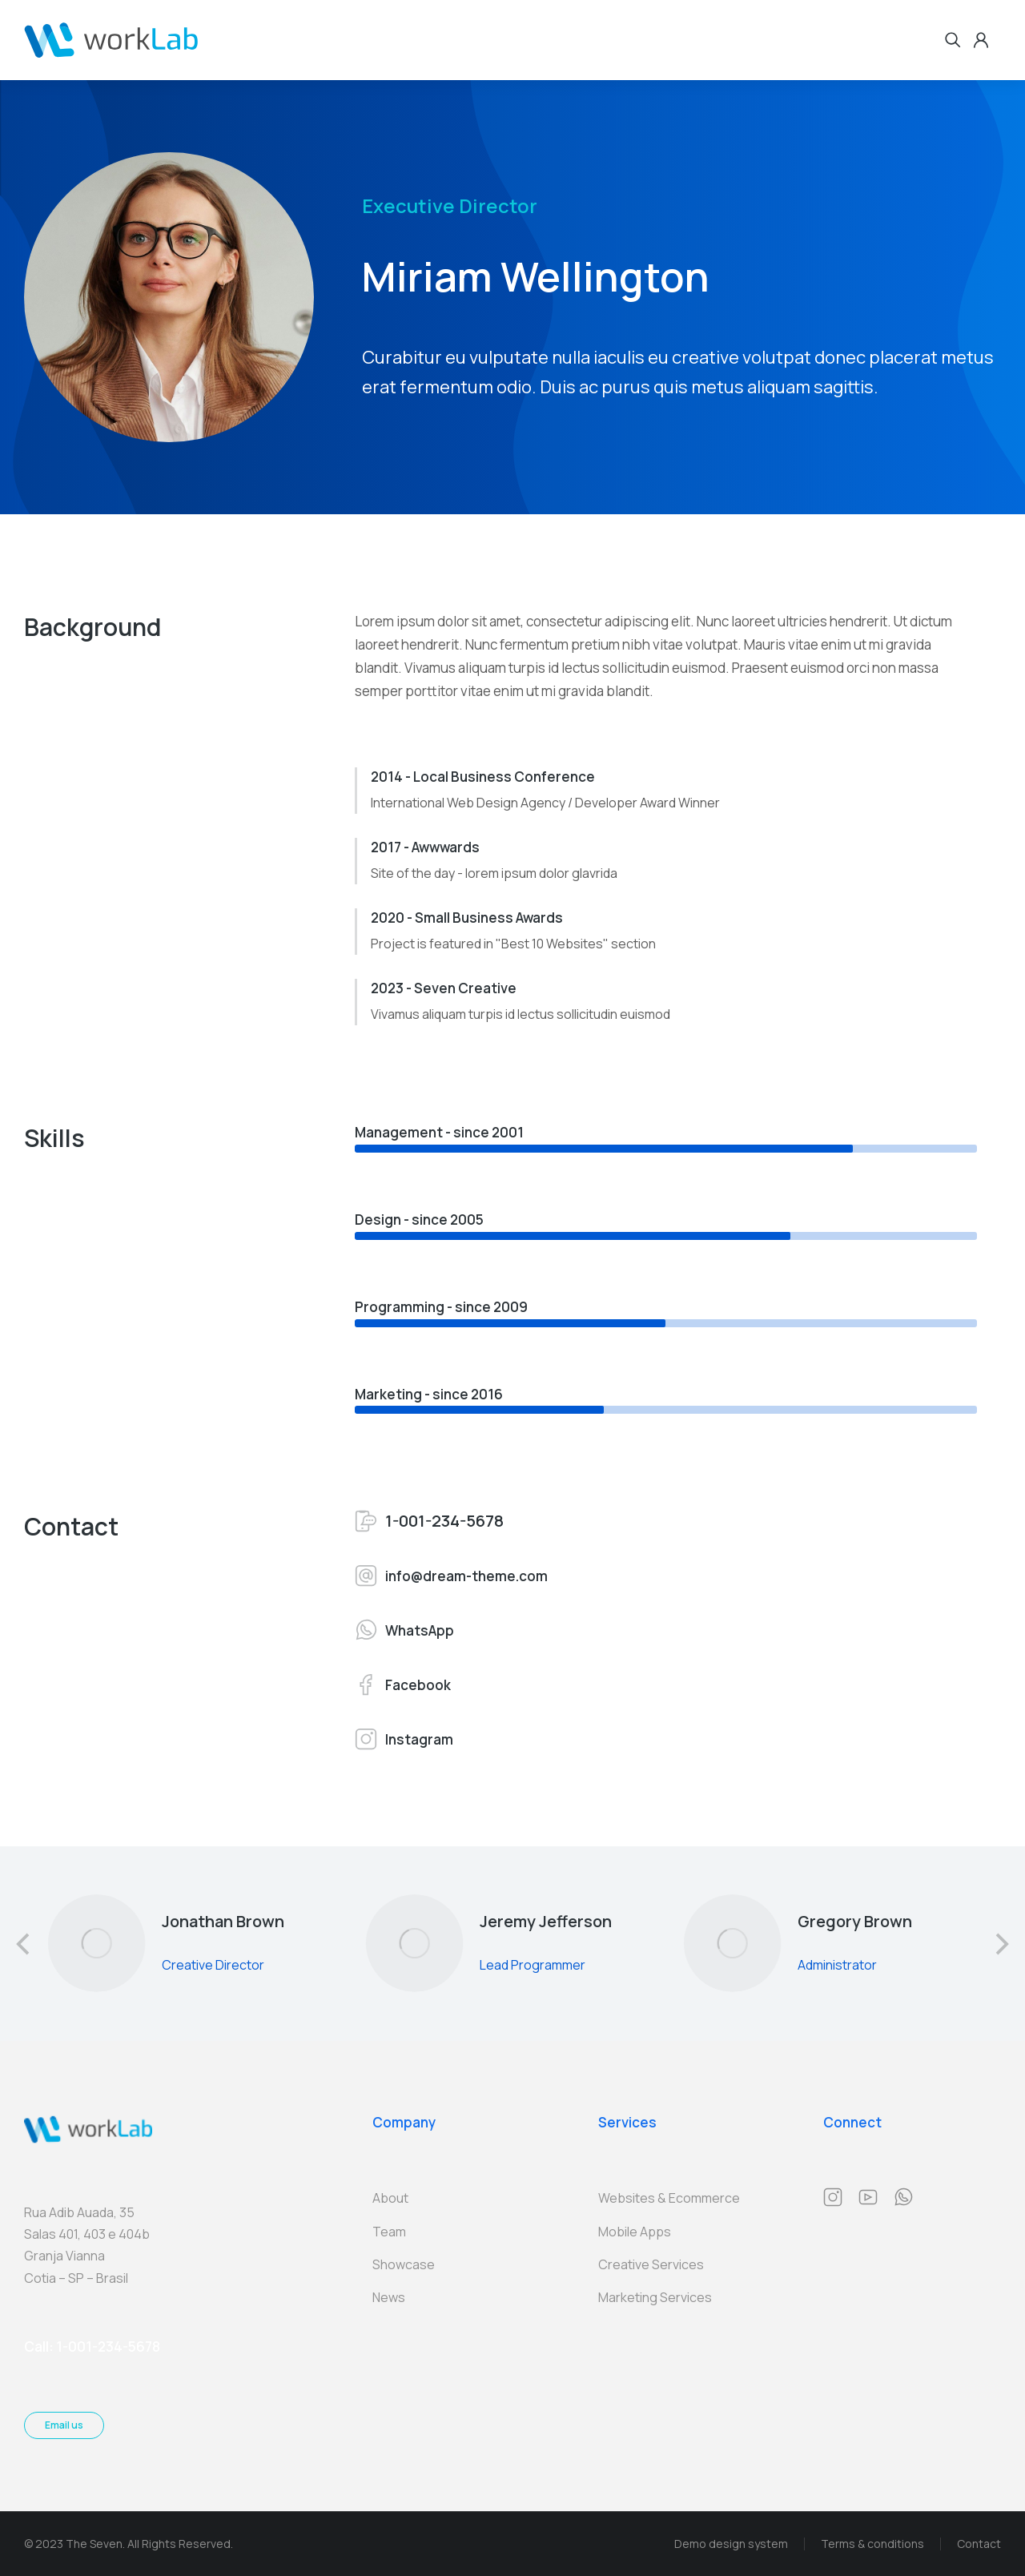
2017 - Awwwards (425, 847)
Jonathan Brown (223, 1921)
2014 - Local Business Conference (483, 776)
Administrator (836, 1965)
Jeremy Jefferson (546, 1921)
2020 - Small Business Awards (467, 917)
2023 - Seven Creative (444, 988)
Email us (64, 2425)
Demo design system (731, 2543)
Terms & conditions (872, 2543)
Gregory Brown (854, 1921)
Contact (979, 2543)
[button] (24, 1944)
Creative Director (213, 1965)
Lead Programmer (532, 1965)
